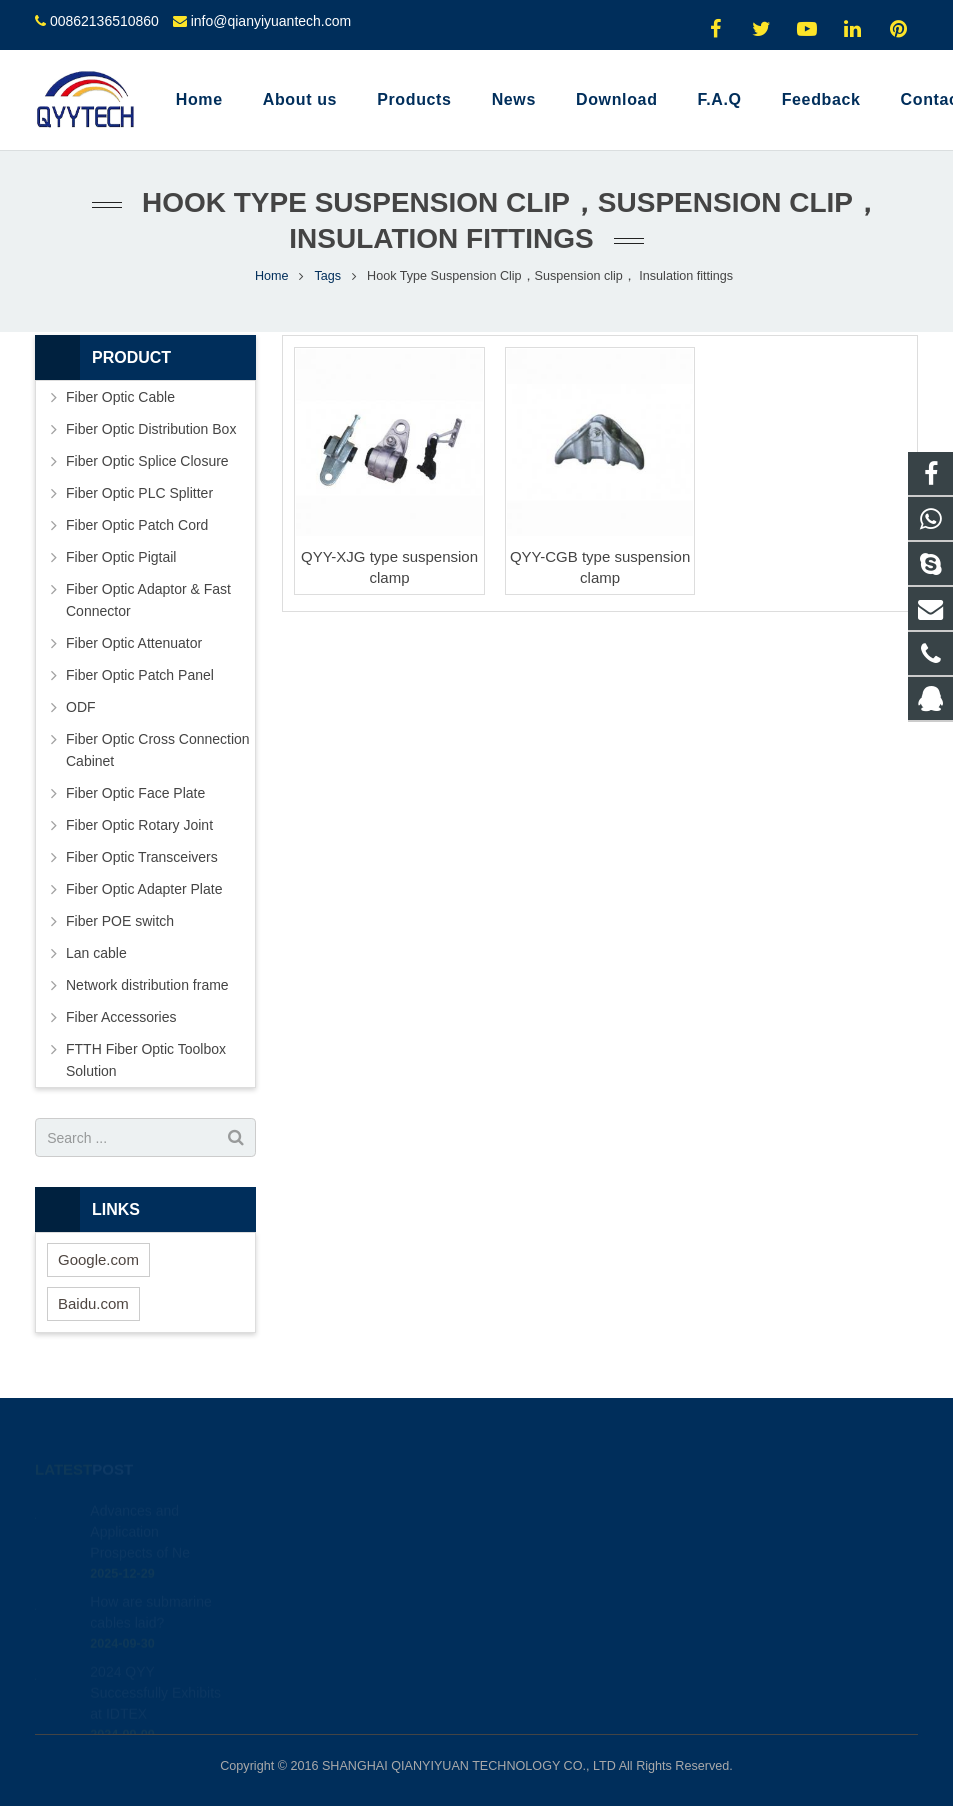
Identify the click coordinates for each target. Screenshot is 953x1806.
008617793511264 (564, 1535)
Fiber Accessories (121, 1017)
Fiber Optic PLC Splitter (139, 493)
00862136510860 (104, 21)
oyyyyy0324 (545, 1622)
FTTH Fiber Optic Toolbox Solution (146, 1060)
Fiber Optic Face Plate (135, 793)
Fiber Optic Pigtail (121, 557)
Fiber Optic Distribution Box (151, 429)
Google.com (98, 1259)
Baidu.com (93, 1303)
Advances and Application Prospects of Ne (140, 1504)
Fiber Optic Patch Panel (140, 675)
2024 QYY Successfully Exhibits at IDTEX (155, 1665)
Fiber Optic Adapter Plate (144, 889)
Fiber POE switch (120, 921)
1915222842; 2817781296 (587, 1506)
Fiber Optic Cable (120, 397)
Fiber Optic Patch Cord (137, 525)
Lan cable (96, 953)
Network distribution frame (147, 985)
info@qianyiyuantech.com (271, 21)
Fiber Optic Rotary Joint (139, 825)
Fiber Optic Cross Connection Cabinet (158, 750)
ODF (81, 707)
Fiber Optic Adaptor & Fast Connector (148, 600)
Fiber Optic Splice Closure (147, 461)
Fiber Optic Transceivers (142, 857)
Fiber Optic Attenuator (134, 643)
